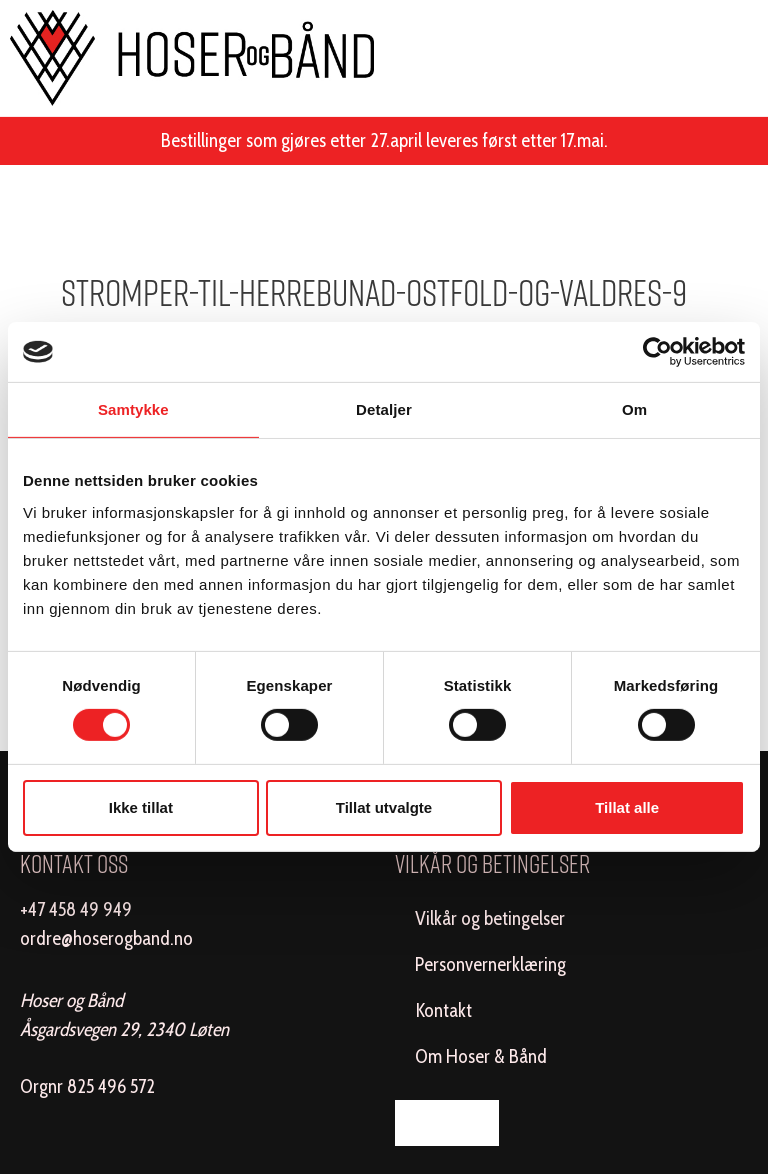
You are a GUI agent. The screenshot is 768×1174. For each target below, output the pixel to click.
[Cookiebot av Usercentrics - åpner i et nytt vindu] (657, 352)
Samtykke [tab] (133, 409)
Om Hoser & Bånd (481, 1056)
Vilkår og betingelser (490, 918)
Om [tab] (634, 409)
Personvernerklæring (490, 964)
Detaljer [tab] (384, 409)
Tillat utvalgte (384, 807)
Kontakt (443, 1010)
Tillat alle (627, 807)
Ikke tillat (141, 807)
